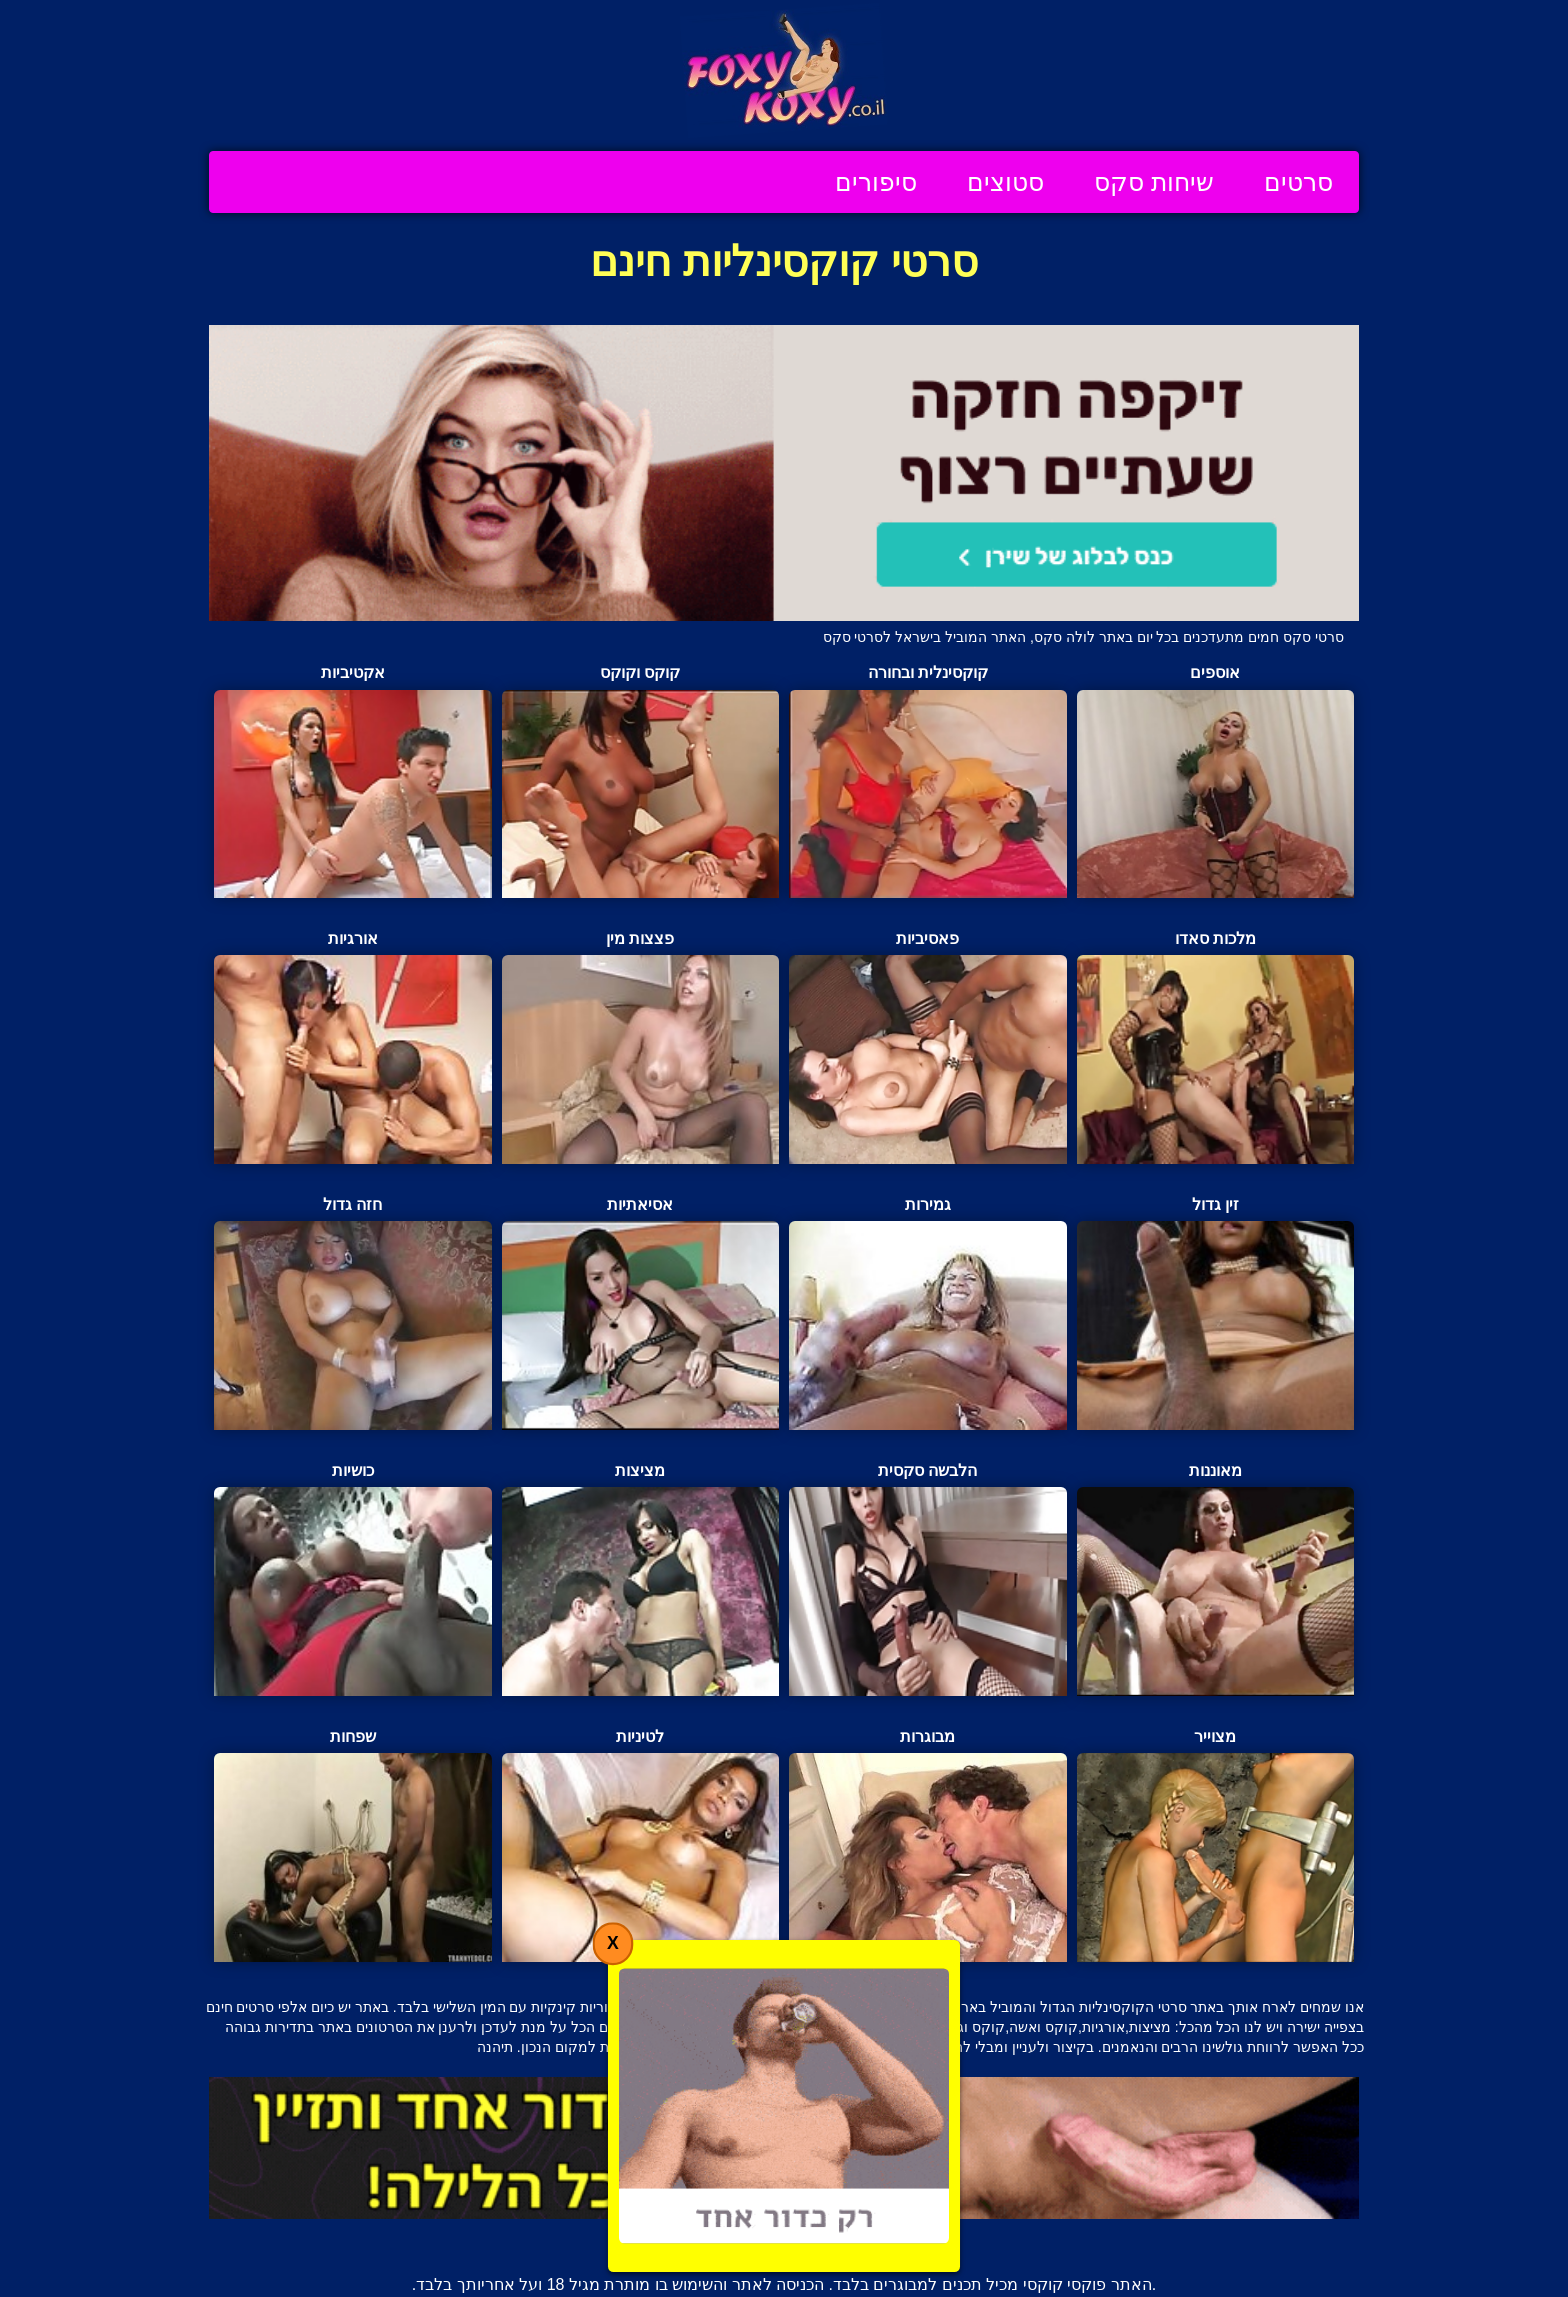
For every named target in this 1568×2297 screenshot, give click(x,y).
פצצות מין (641, 1047)
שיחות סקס (1154, 182)
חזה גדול (353, 1313)
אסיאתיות (641, 1313)
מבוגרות (928, 1845)
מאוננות (1216, 1579)
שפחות (353, 1845)
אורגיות (353, 1047)
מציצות (641, 1579)
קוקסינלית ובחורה (928, 781)
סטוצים (1005, 182)
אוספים (1216, 781)
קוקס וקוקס (641, 781)
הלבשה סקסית (928, 1579)
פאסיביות (928, 1047)
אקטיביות (353, 781)
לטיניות (641, 1845)
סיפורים (876, 182)
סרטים (1298, 182)
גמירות (928, 1313)
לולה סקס (1064, 637)
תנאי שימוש (662, 2239)
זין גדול (1216, 1313)
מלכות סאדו (1216, 1047)
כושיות (353, 1579)
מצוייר (1216, 1845)
